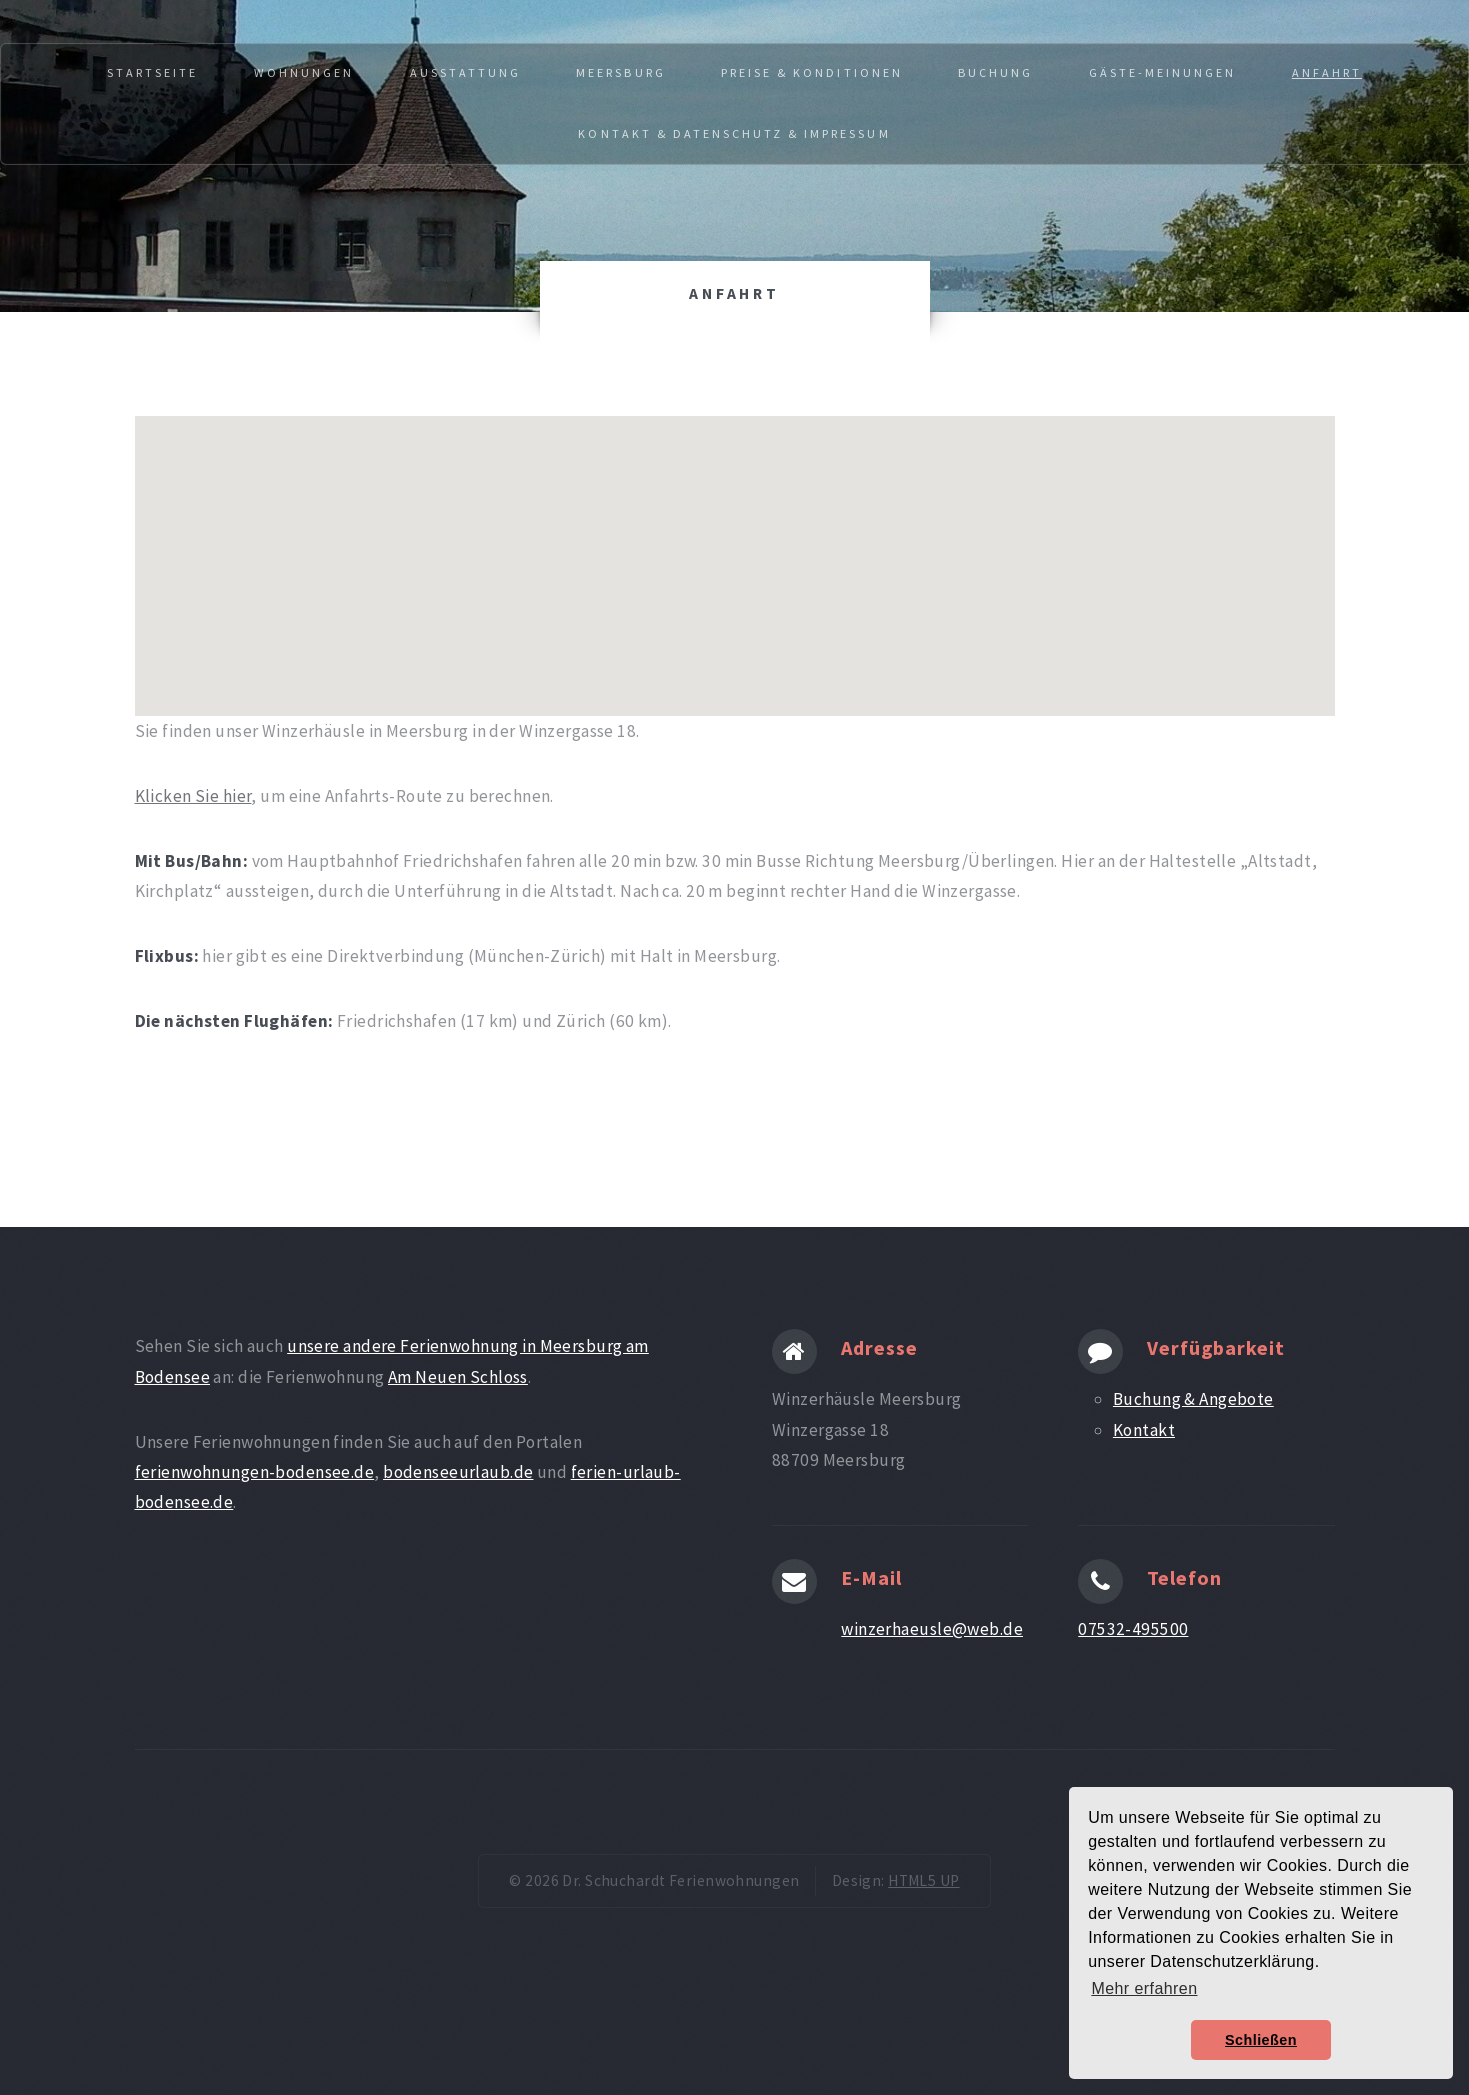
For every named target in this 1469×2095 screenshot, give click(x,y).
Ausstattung (465, 72)
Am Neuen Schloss (458, 1377)
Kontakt (1144, 1430)
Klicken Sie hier (193, 796)
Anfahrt (1327, 72)
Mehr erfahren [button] (1144, 1988)
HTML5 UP (923, 1880)
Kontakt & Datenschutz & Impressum (734, 133)
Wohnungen (304, 72)
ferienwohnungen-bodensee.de (255, 1472)
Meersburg (620, 72)
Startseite (152, 72)
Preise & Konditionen (812, 72)
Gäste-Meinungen (1163, 72)
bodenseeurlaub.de (458, 1472)
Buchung (995, 72)
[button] (735, 547)
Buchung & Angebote (1193, 1399)
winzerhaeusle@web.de (932, 1629)
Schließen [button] (1261, 2040)
